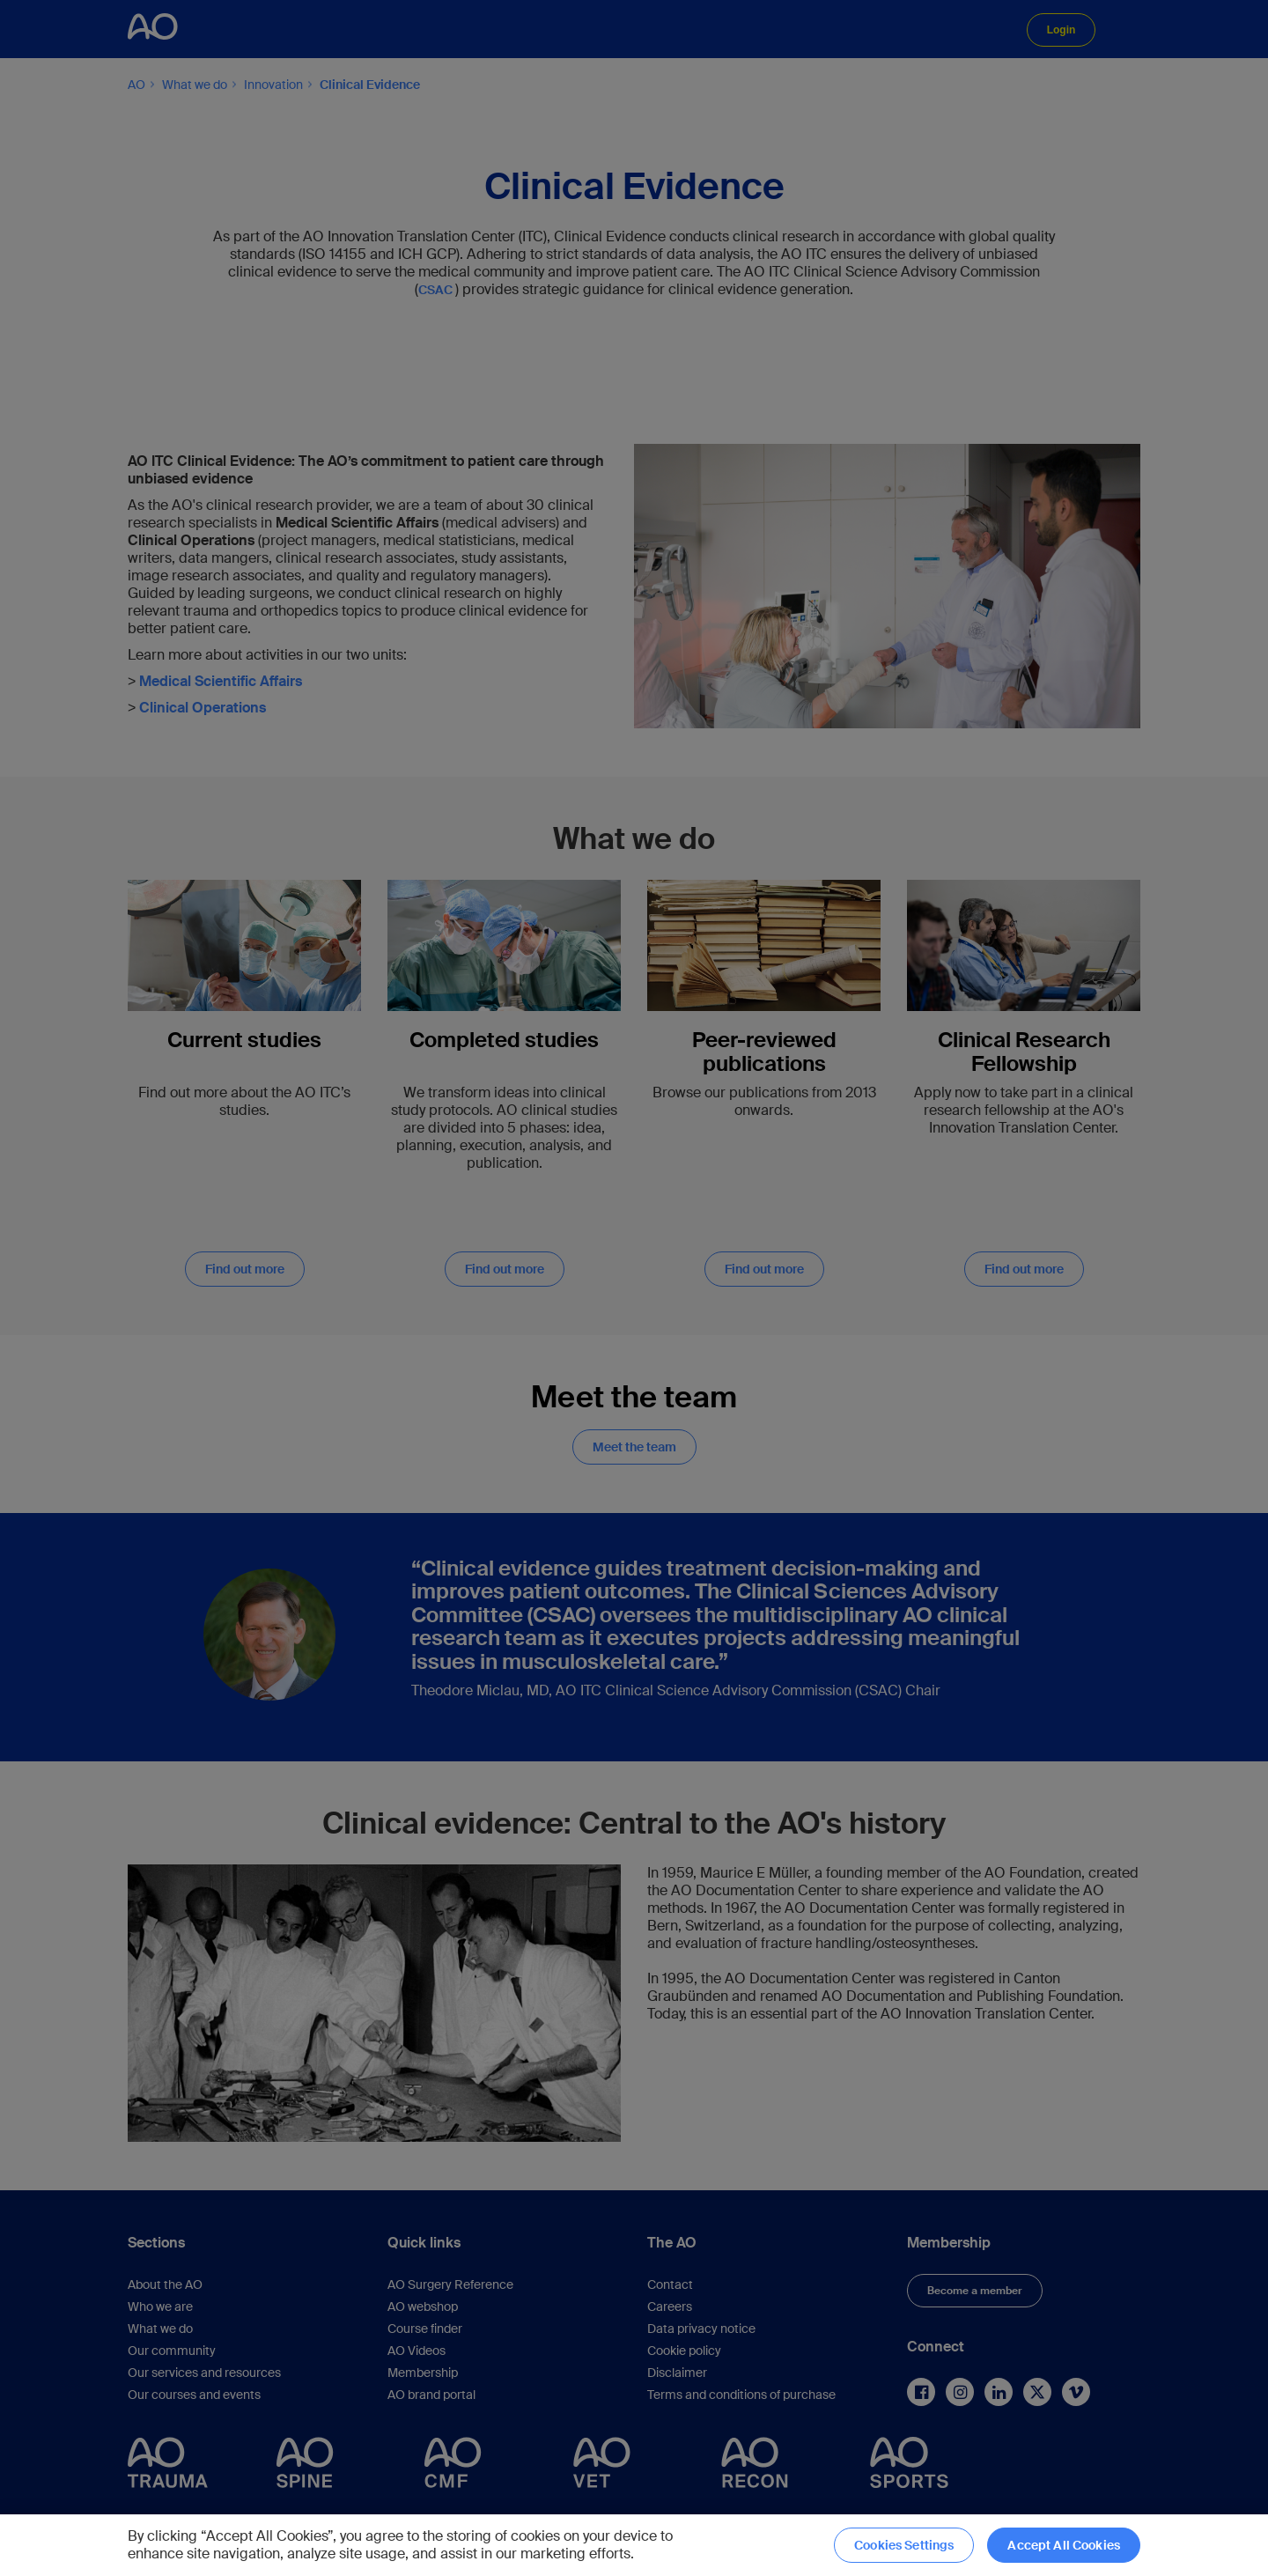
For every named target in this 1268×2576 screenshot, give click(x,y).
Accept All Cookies (1063, 2545)
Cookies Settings (904, 2545)
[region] (634, 2545)
